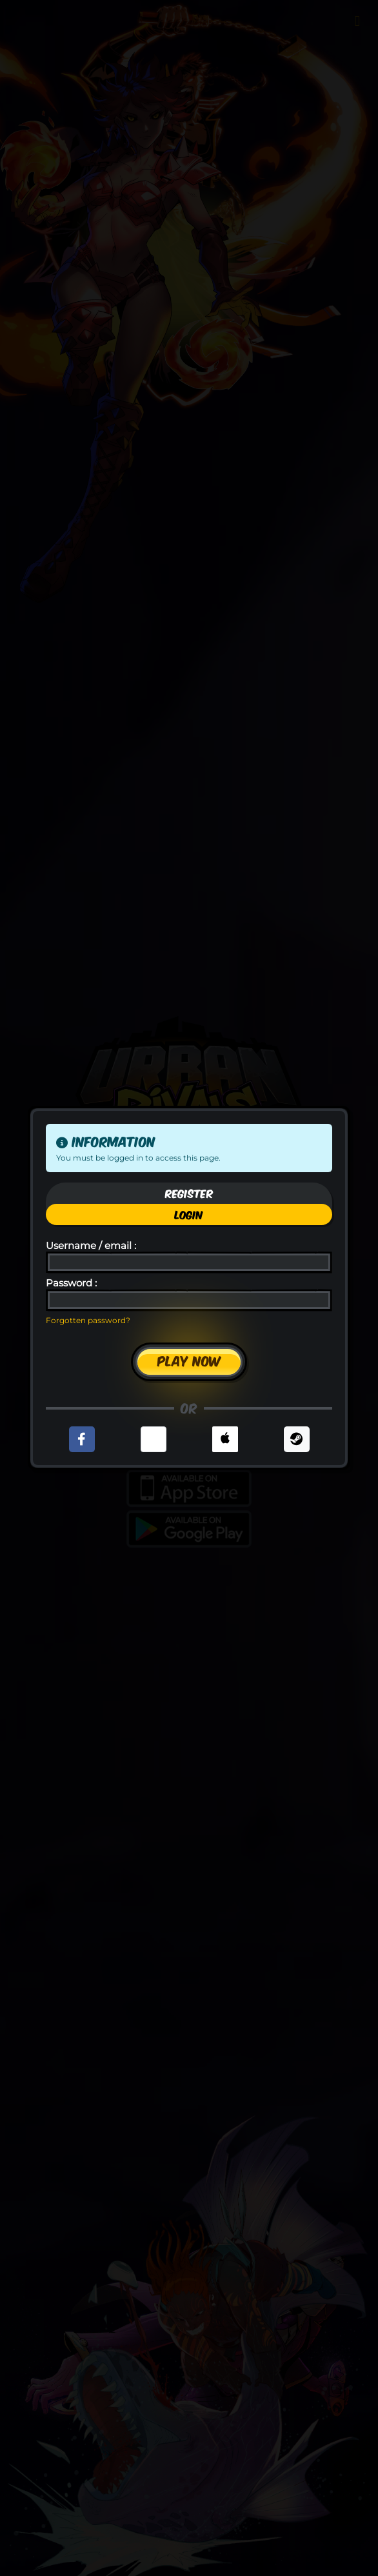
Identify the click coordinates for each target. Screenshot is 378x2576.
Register (189, 1192)
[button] (82, 1439)
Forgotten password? (88, 1320)
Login (189, 1214)
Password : (71, 1283)
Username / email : (91, 1246)
